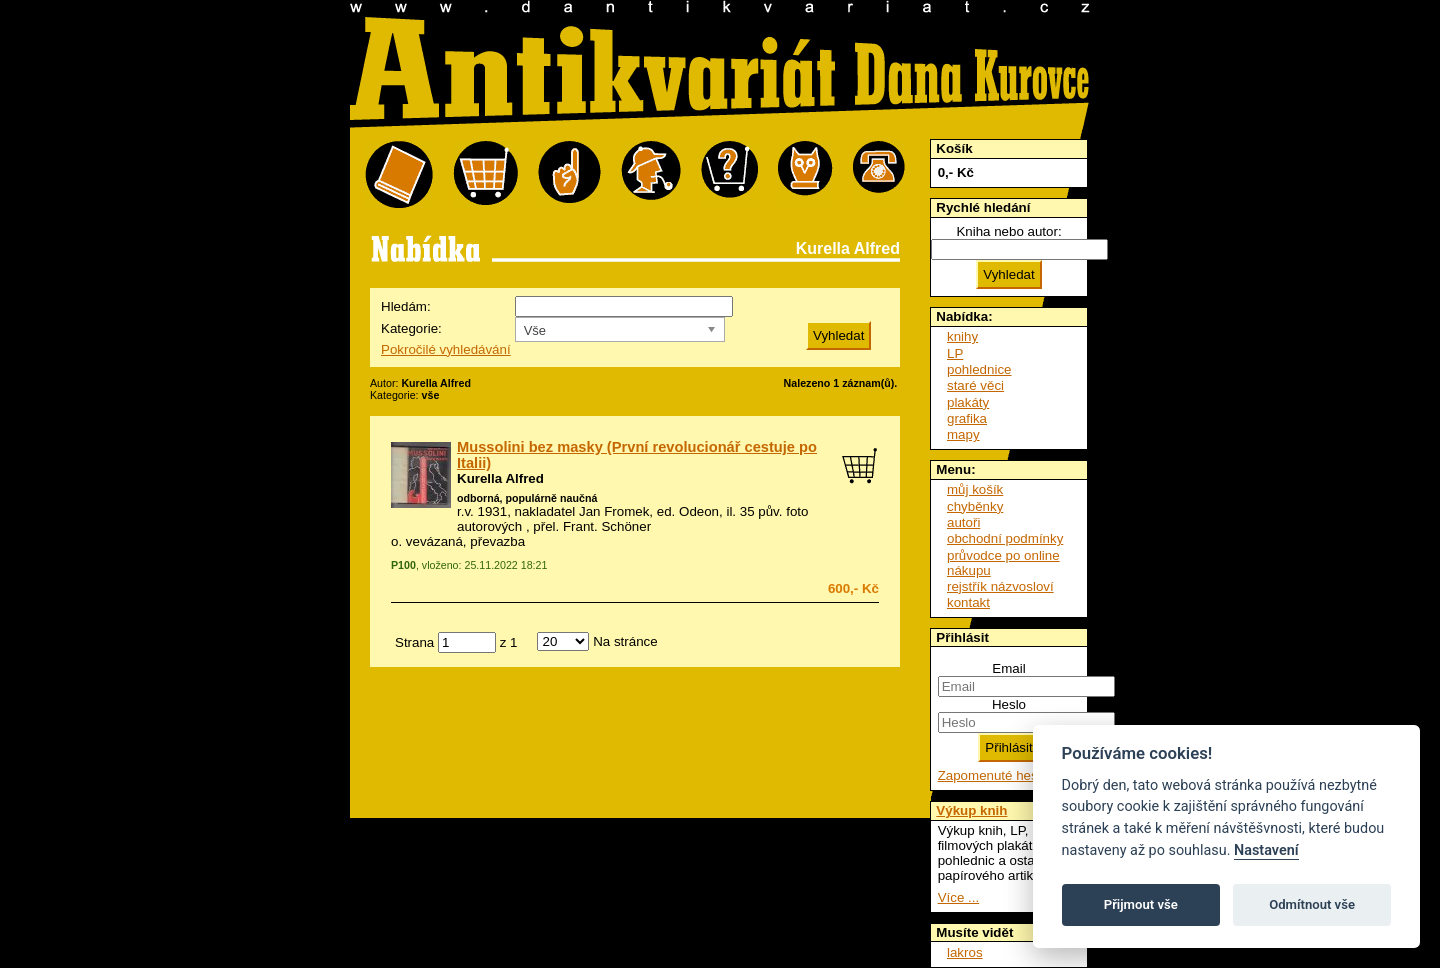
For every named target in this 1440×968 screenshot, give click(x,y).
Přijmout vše (1141, 904)
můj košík (975, 489)
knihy (962, 336)
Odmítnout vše (1312, 904)
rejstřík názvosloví (1000, 586)
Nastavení (1266, 850)
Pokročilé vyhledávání (446, 349)
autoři (963, 522)
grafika (967, 418)
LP (955, 353)
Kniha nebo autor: (1008, 231)
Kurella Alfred (500, 478)
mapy (963, 434)
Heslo (1009, 704)
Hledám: (406, 306)
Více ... (958, 897)
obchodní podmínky (1005, 538)
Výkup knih (971, 810)
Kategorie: (411, 328)
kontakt (968, 602)
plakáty (968, 402)
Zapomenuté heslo (993, 775)
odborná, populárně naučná (527, 498)
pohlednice (979, 369)
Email (1008, 668)
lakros (965, 952)
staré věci (975, 385)
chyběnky (975, 506)
